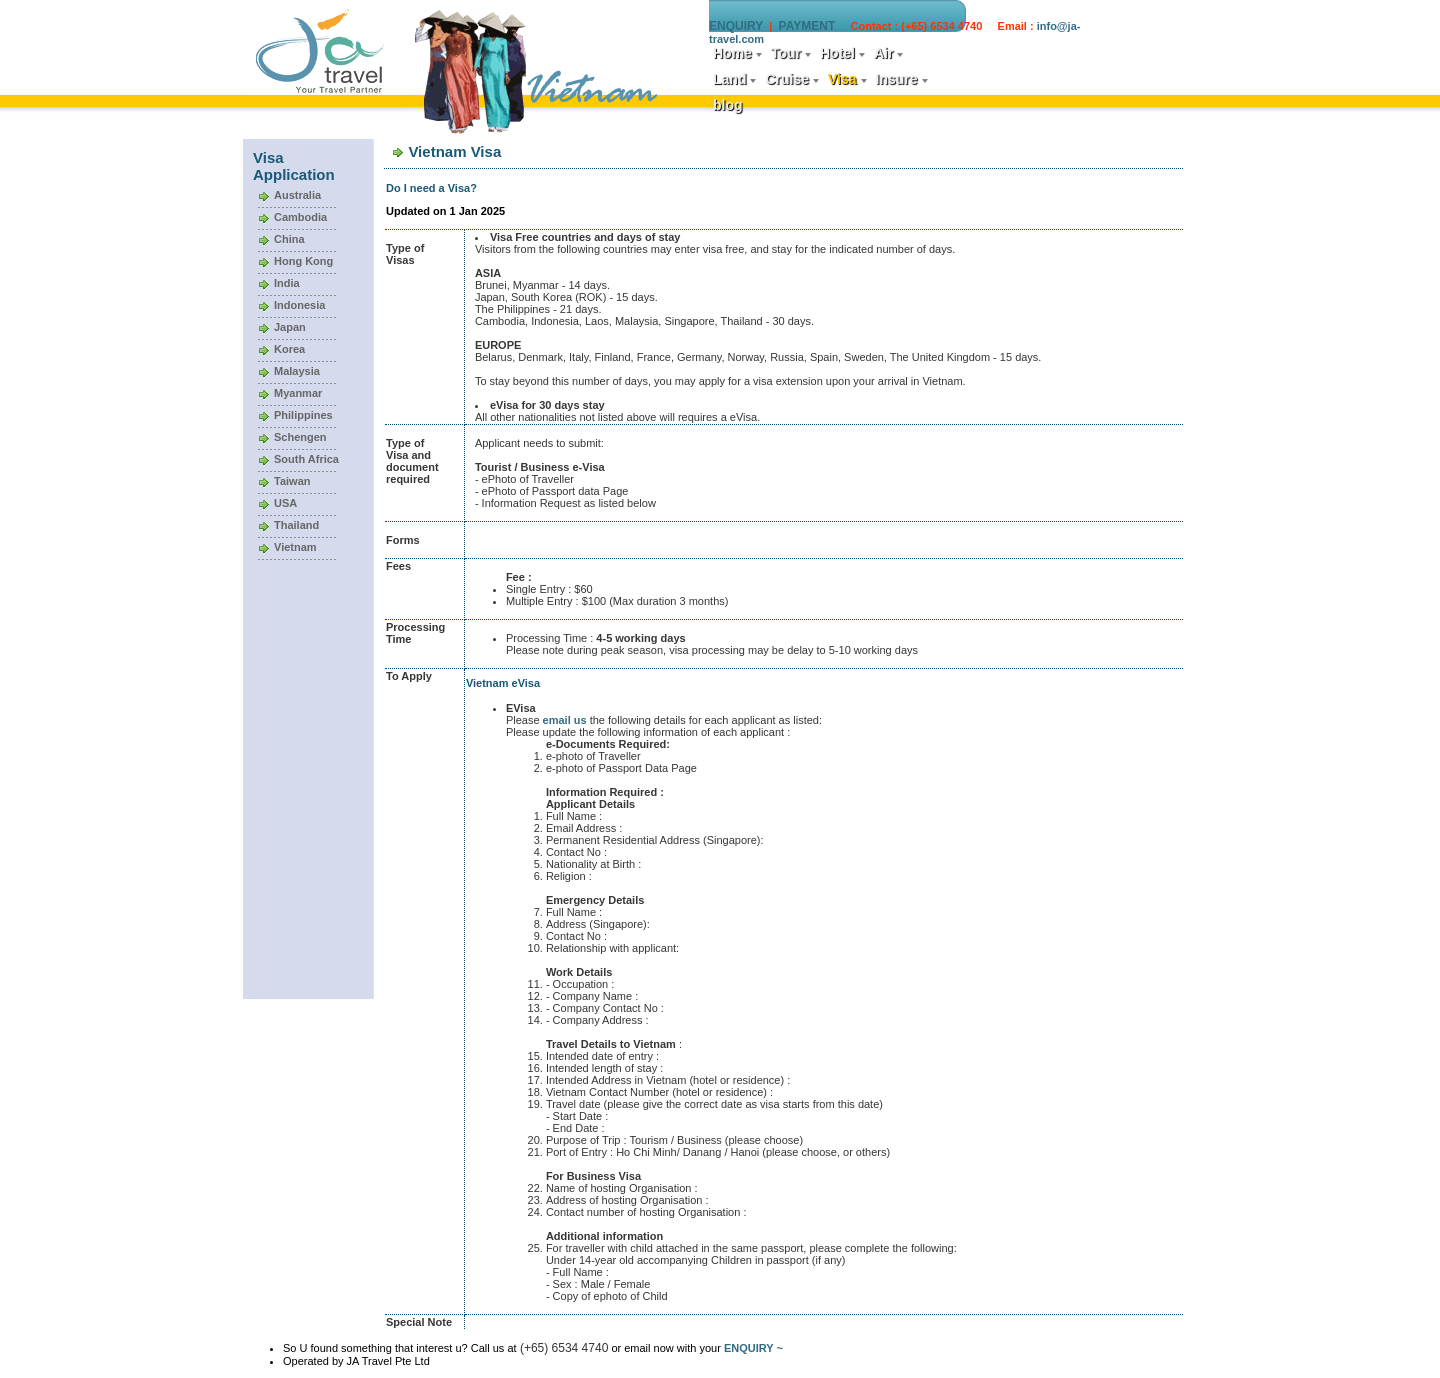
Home (732, 53)
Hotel (837, 53)
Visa (842, 79)
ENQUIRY (736, 26)
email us (565, 720)
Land (729, 79)
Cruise (787, 79)
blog (728, 105)
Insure (897, 79)
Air (883, 53)
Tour (786, 53)
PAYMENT (807, 26)
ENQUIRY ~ (753, 1348)
